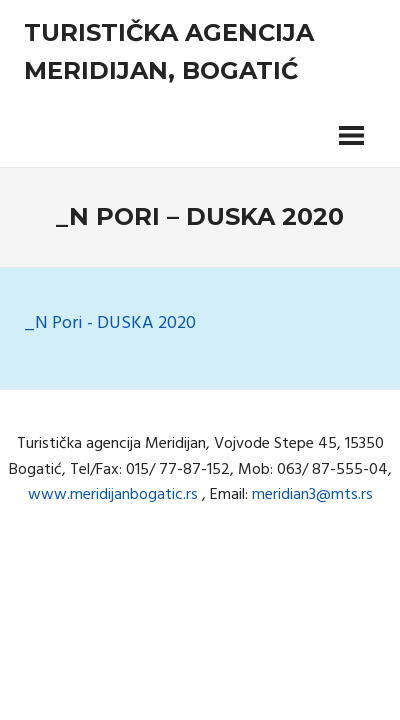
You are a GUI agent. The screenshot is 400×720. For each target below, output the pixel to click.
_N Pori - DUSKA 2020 (110, 323)
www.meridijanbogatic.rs (113, 495)
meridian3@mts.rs (312, 495)
